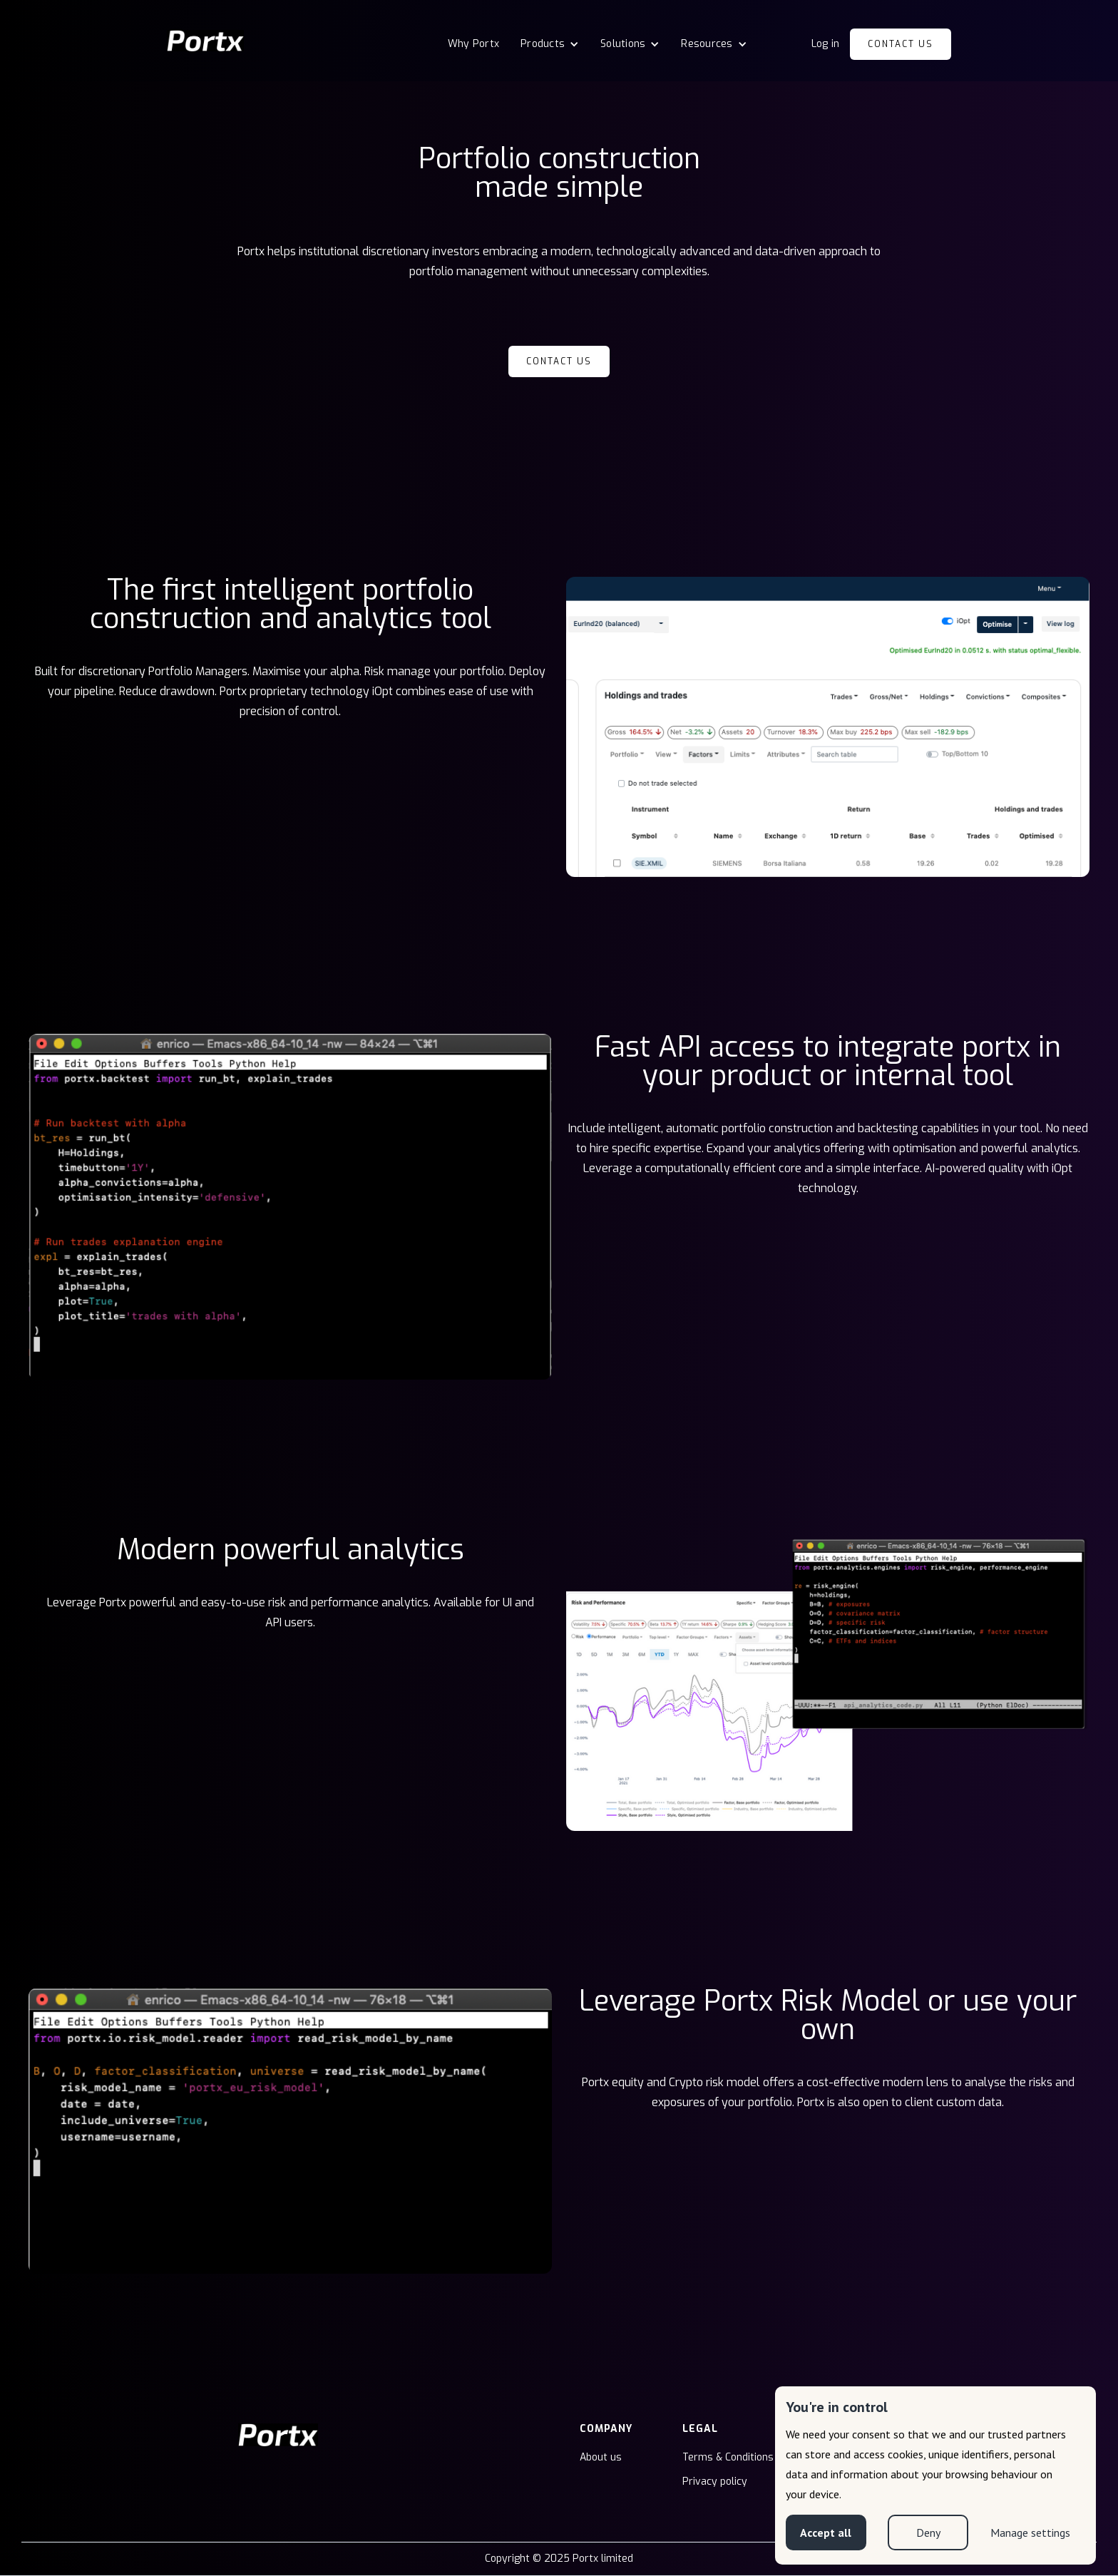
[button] (549, 44)
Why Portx (473, 44)
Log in (825, 44)
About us (601, 2457)
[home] (205, 41)
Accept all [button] (825, 2532)
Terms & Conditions (728, 2457)
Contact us (900, 44)
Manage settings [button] (1030, 2532)
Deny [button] (928, 2532)
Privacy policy (714, 2482)
